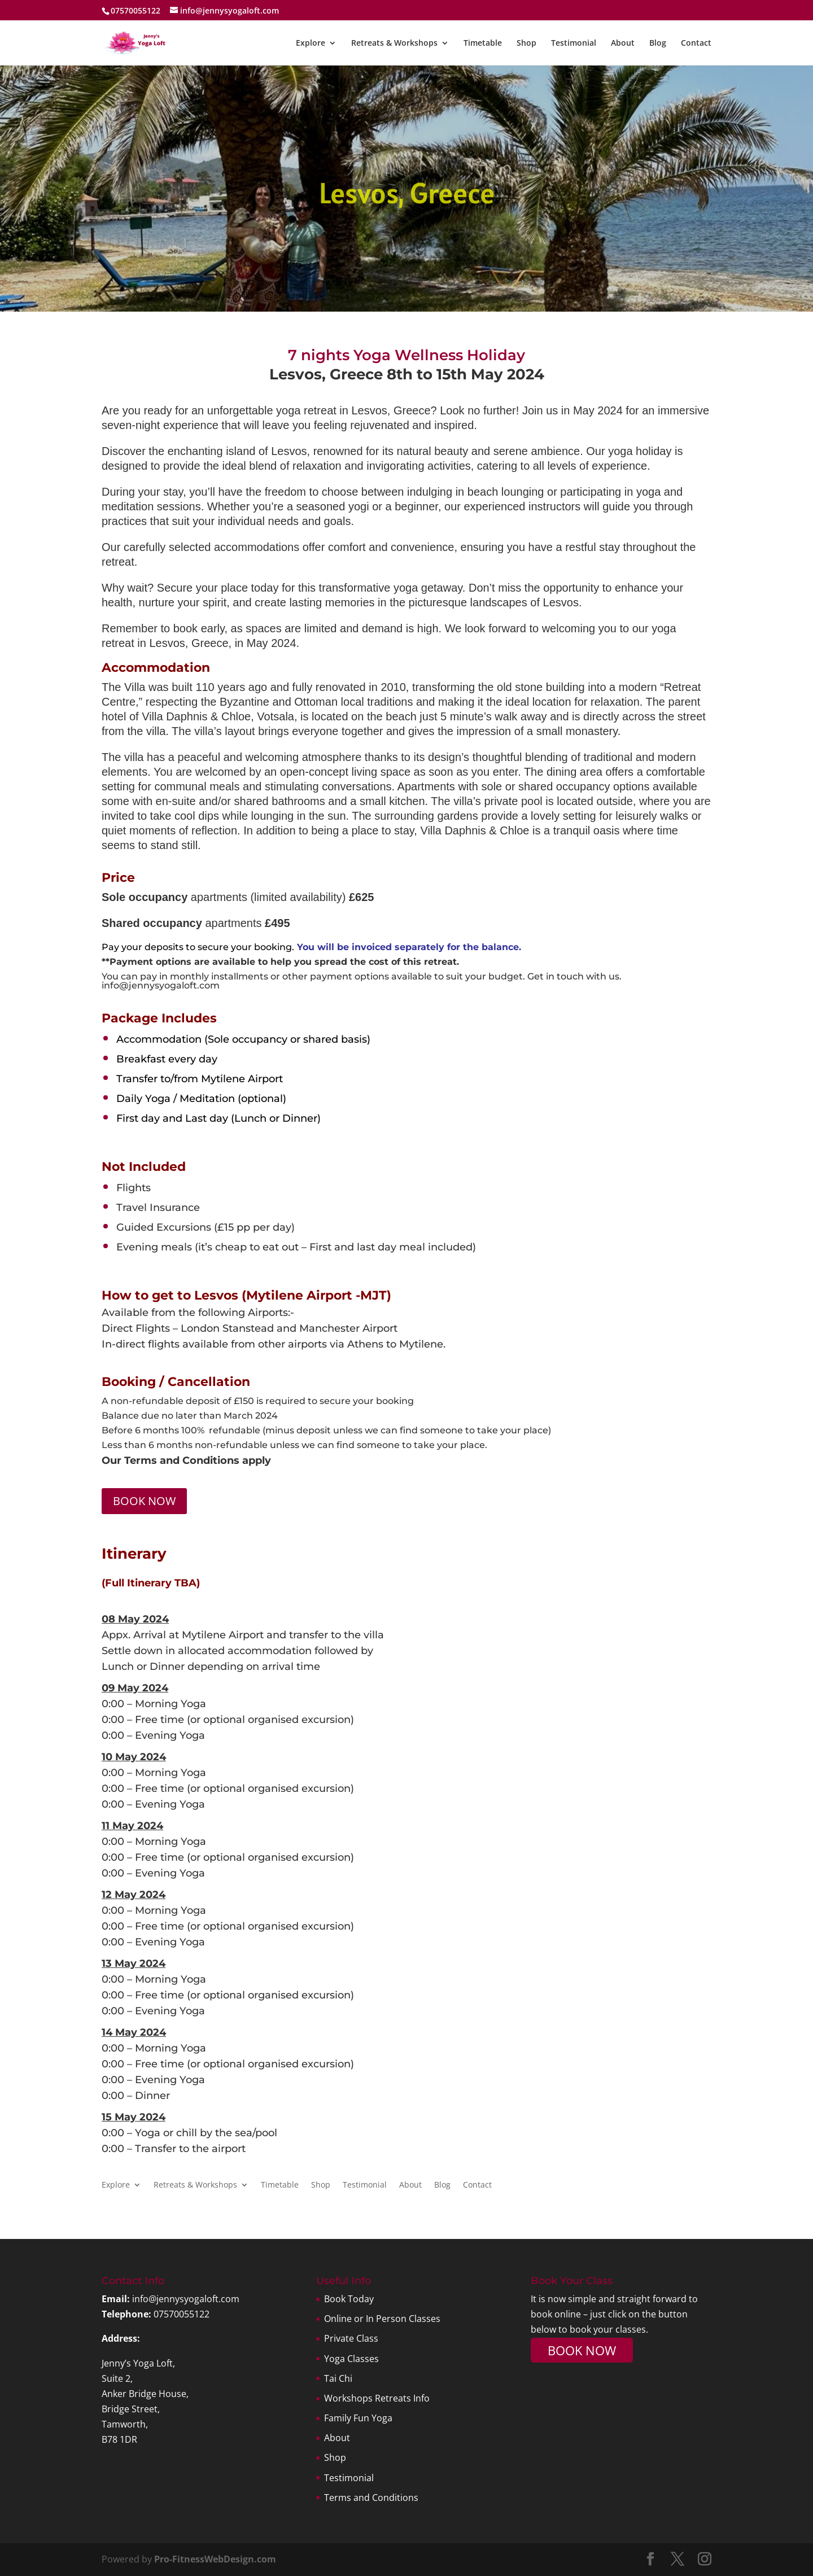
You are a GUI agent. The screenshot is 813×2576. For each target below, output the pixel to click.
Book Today (349, 2299)
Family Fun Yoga (358, 2418)
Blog (657, 43)
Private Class (351, 2338)
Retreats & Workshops (394, 43)
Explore (310, 43)
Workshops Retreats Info (377, 2398)
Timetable (483, 43)
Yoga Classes (351, 2358)
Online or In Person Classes (382, 2318)
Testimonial (573, 43)
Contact (696, 43)
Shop (526, 43)
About (623, 43)
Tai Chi (338, 2378)
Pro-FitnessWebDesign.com (215, 2559)
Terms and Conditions (371, 2497)
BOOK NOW (144, 1500)
